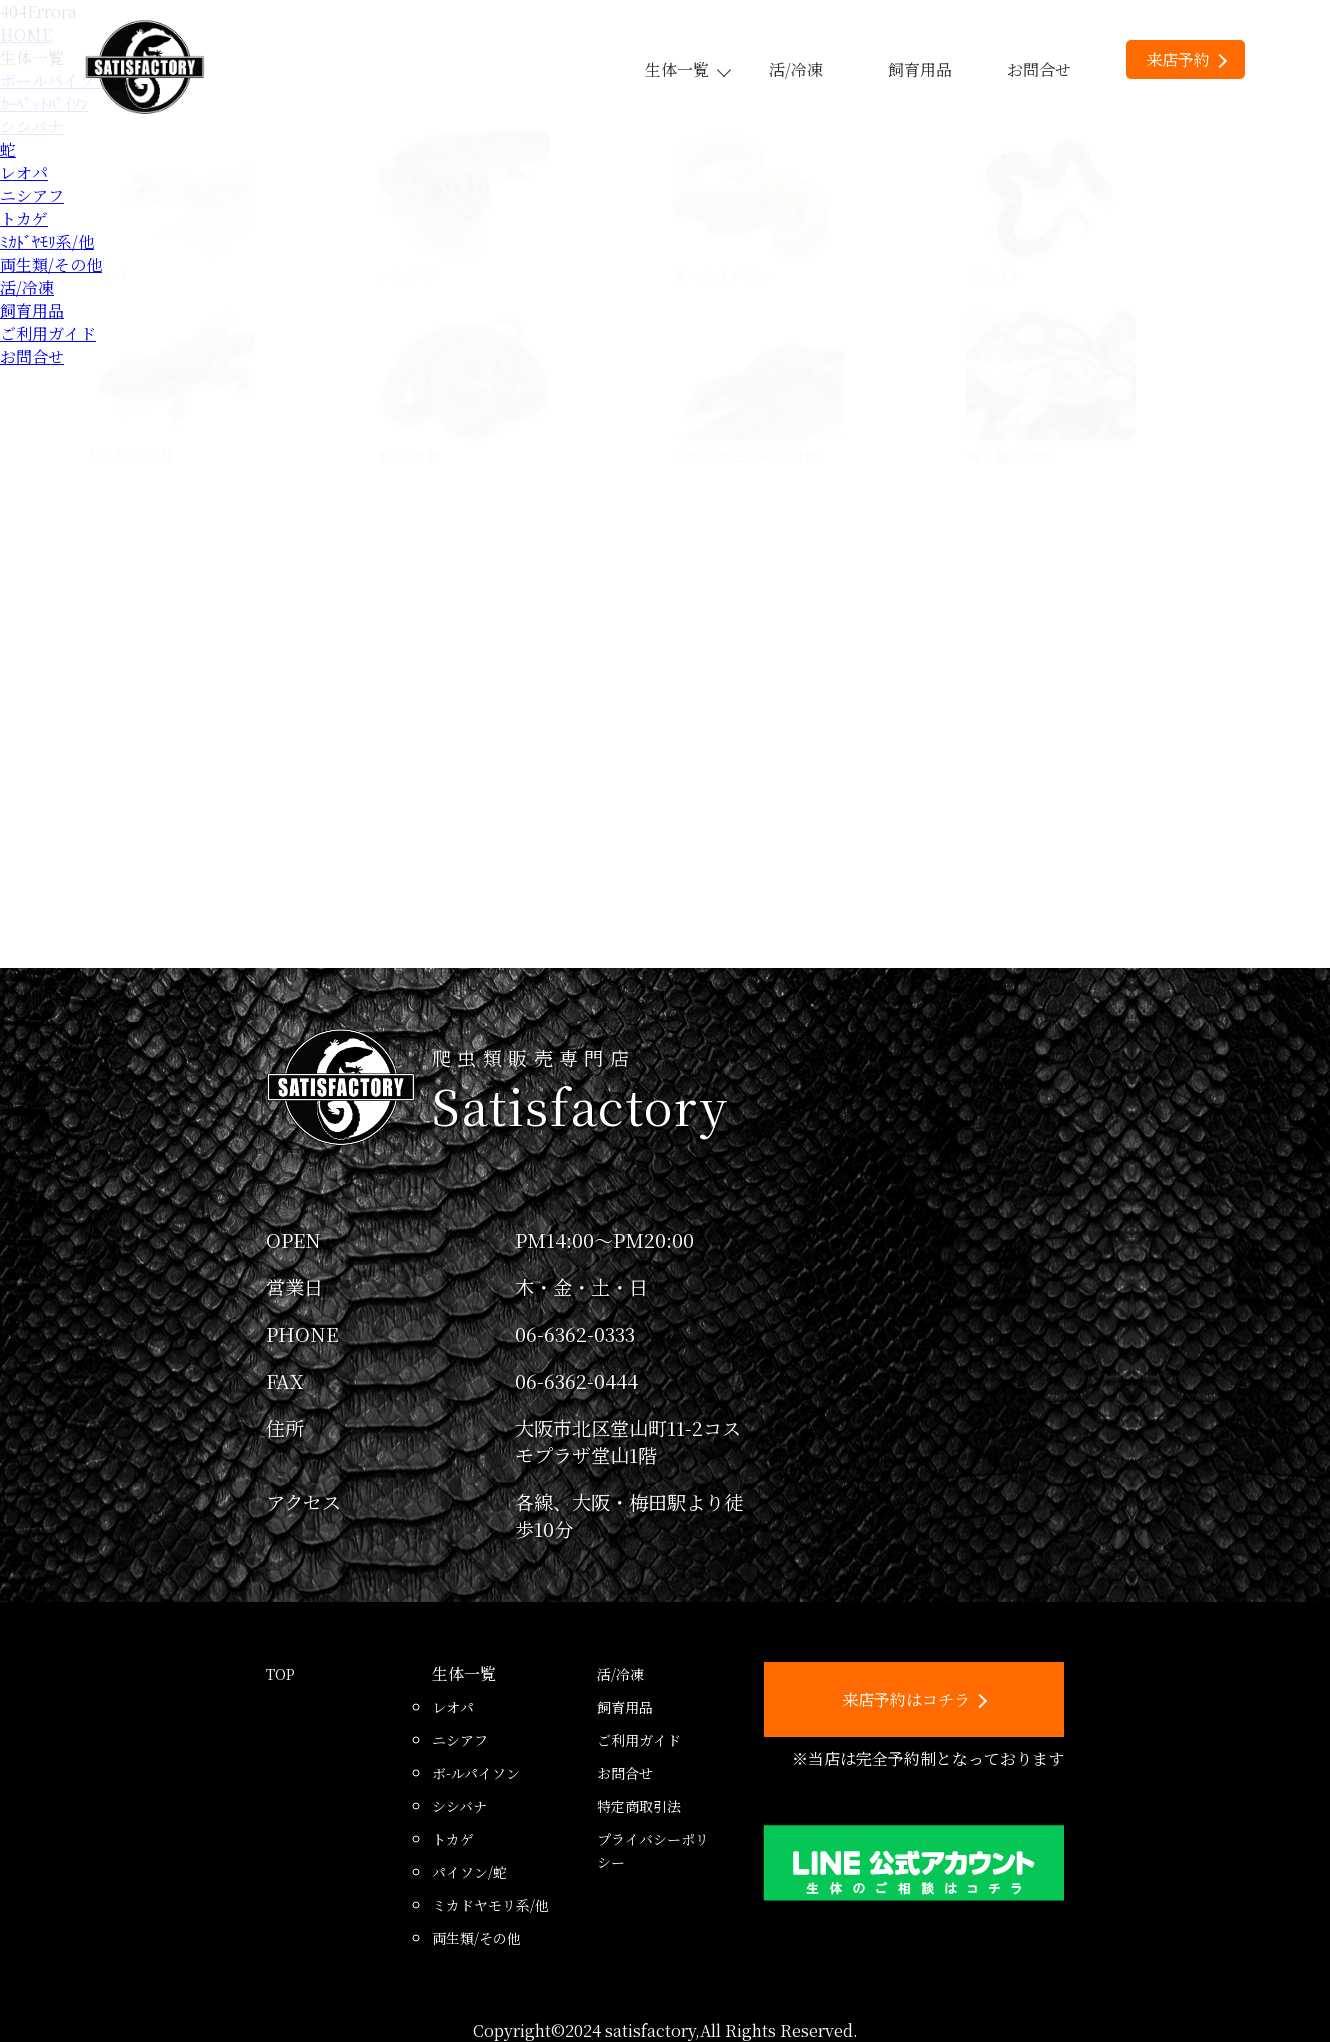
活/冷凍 (796, 69)
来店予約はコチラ (914, 1699)
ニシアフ (32, 195)
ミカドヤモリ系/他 (490, 1905)
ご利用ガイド (48, 333)
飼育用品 (920, 69)
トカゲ (24, 218)
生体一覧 (687, 69)
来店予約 (1186, 59)
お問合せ (1039, 69)
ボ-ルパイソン (476, 1773)
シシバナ (459, 1806)
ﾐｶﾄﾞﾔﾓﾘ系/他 (47, 241)
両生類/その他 (51, 264)
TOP (280, 1674)
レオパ (24, 172)
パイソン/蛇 (469, 1872)
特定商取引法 (639, 1806)
